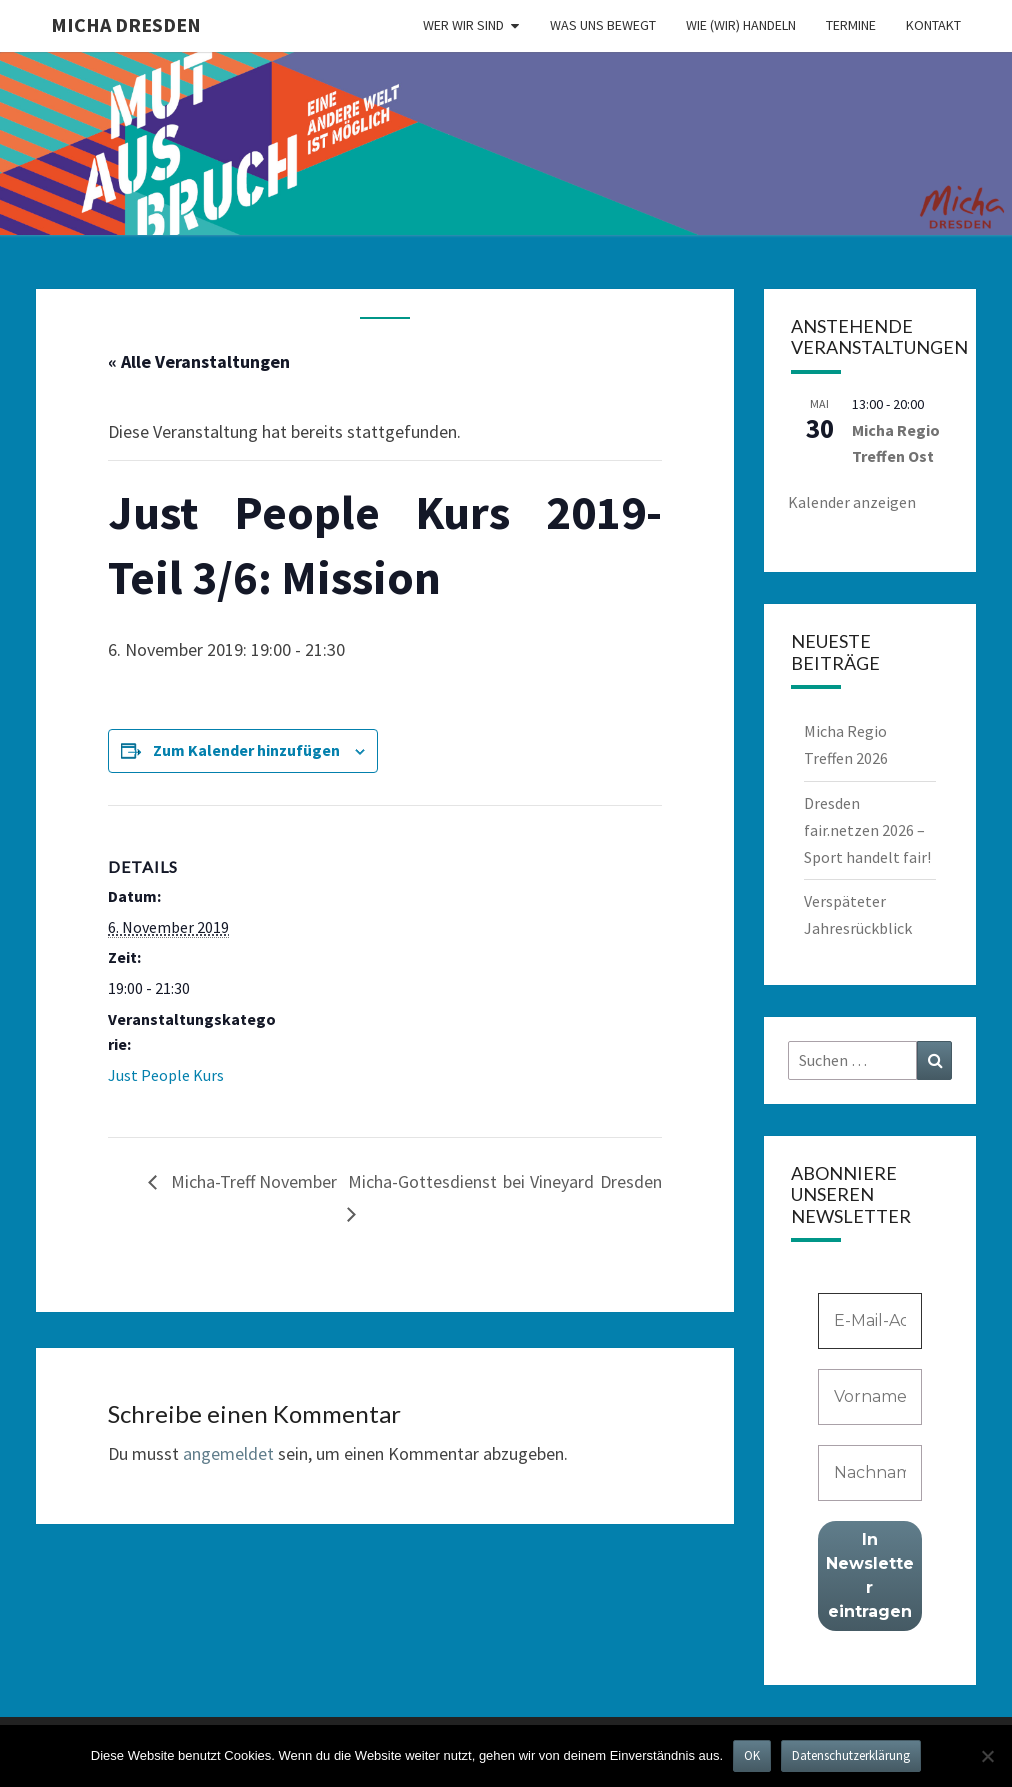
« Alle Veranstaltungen (199, 361)
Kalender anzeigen (852, 502)
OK (752, 1755)
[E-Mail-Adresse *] (870, 1321)
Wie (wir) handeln (741, 25)
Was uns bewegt (603, 25)
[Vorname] (870, 1397)
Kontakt (933, 25)
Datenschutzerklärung (851, 1755)
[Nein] (987, 1756)
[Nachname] (870, 1473)
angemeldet (228, 1453)
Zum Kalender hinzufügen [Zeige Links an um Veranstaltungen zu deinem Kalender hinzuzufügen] (246, 750)
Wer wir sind (463, 25)
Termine (851, 25)
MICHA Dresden (126, 24)
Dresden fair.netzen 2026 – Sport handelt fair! (867, 830)
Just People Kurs (166, 1075)
